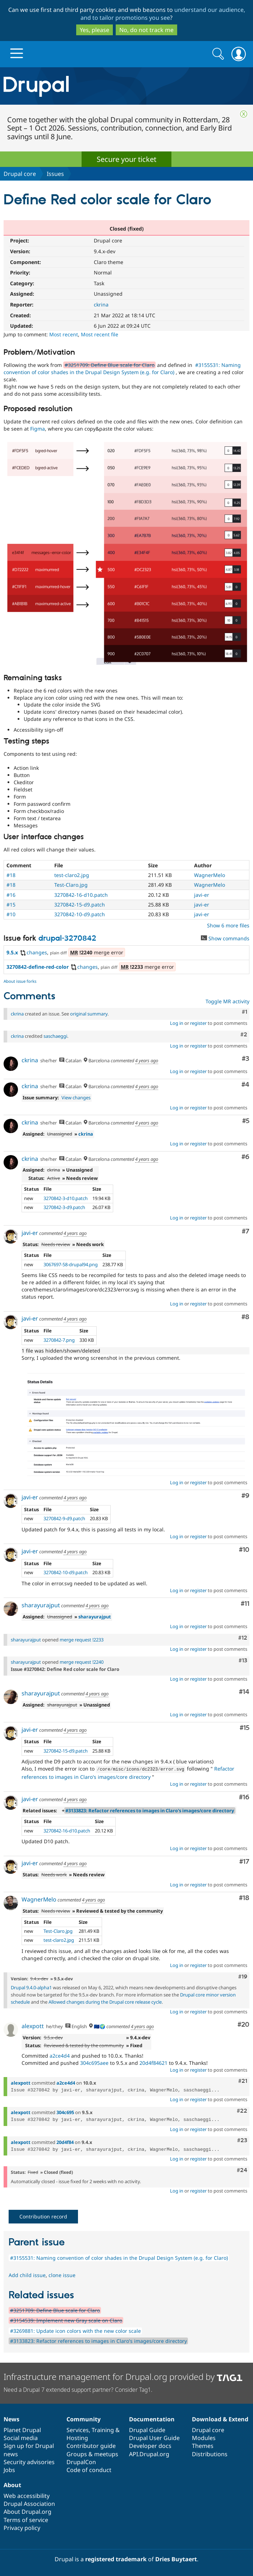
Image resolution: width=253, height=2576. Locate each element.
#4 (245, 1085)
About (12, 2484)
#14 (244, 1692)
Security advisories (29, 2461)
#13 (243, 1660)
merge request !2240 (82, 1662)
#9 (245, 1496)
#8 (245, 1317)
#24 (242, 2169)
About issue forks (20, 981)
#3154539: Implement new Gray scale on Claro (66, 2319)
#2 (243, 1034)
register (198, 1023)
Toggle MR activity (227, 1001)
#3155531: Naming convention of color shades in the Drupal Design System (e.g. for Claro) (122, 369)
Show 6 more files (228, 925)
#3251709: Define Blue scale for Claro (110, 365)
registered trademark (116, 2558)
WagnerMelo (209, 875)
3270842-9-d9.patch (64, 1518)
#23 (242, 2139)
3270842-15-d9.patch (79, 904)
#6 (245, 1157)
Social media (21, 2437)
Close (243, 114)
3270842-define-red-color (37, 966)
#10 (10, 914)
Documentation (152, 2418)
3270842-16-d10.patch (81, 894)
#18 (10, 875)
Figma (37, 428)
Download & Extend (220, 2418)
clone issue (62, 2274)
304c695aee (94, 2062)
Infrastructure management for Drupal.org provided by (123, 2376)
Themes (202, 2445)
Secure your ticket (126, 159)
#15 (10, 904)
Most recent (63, 334)
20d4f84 (65, 2141)
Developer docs (150, 2445)
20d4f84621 (153, 2062)
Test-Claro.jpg (71, 884)
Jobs (9, 2469)
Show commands (225, 938)
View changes (76, 1097)
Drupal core (20, 174)
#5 (245, 1121)
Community (83, 2418)
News (11, 2418)
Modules (204, 2437)
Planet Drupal (22, 2429)
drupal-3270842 (67, 938)
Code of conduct (88, 2469)
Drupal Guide (147, 2429)
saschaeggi (55, 1036)
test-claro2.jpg (71, 875)
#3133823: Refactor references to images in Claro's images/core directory (149, 1810)
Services (77, 2429)
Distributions (209, 2453)
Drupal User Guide (154, 2437)
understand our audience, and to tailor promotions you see (162, 14)
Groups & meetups (92, 2453)
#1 (244, 1012)
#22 (242, 2110)
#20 (243, 2024)
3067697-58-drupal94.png (70, 1264)
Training (103, 2429)
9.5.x (12, 952)
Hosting (77, 2437)
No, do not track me (146, 30)
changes (33, 952)
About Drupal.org (27, 2511)
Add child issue (27, 2274)
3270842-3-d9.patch (64, 1207)
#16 (10, 894)
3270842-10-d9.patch (79, 914)
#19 (242, 1976)
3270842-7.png (59, 1340)
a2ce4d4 (60, 2055)
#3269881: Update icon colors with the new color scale (75, 2330)
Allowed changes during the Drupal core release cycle (105, 2001)
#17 (244, 1861)
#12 (242, 1637)
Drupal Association (29, 2503)
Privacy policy (22, 2527)
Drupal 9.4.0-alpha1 (31, 1987)
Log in (176, 1023)
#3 (245, 1059)
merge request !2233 (82, 1639)
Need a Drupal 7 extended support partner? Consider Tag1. (78, 2389)
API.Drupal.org (149, 2453)
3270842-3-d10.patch (65, 1198)
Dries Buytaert (176, 2558)
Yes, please (94, 30)
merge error (96, 952)
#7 (245, 1231)
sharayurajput (41, 1605)
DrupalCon (81, 2461)
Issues (55, 174)
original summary (88, 1013)
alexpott (33, 2025)
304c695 (65, 2111)
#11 (245, 1604)
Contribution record (43, 2215)
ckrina (101, 304)
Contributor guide (91, 2445)
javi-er (201, 894)
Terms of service (26, 2519)
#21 (242, 2080)
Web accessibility (27, 2495)
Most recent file (99, 334)
